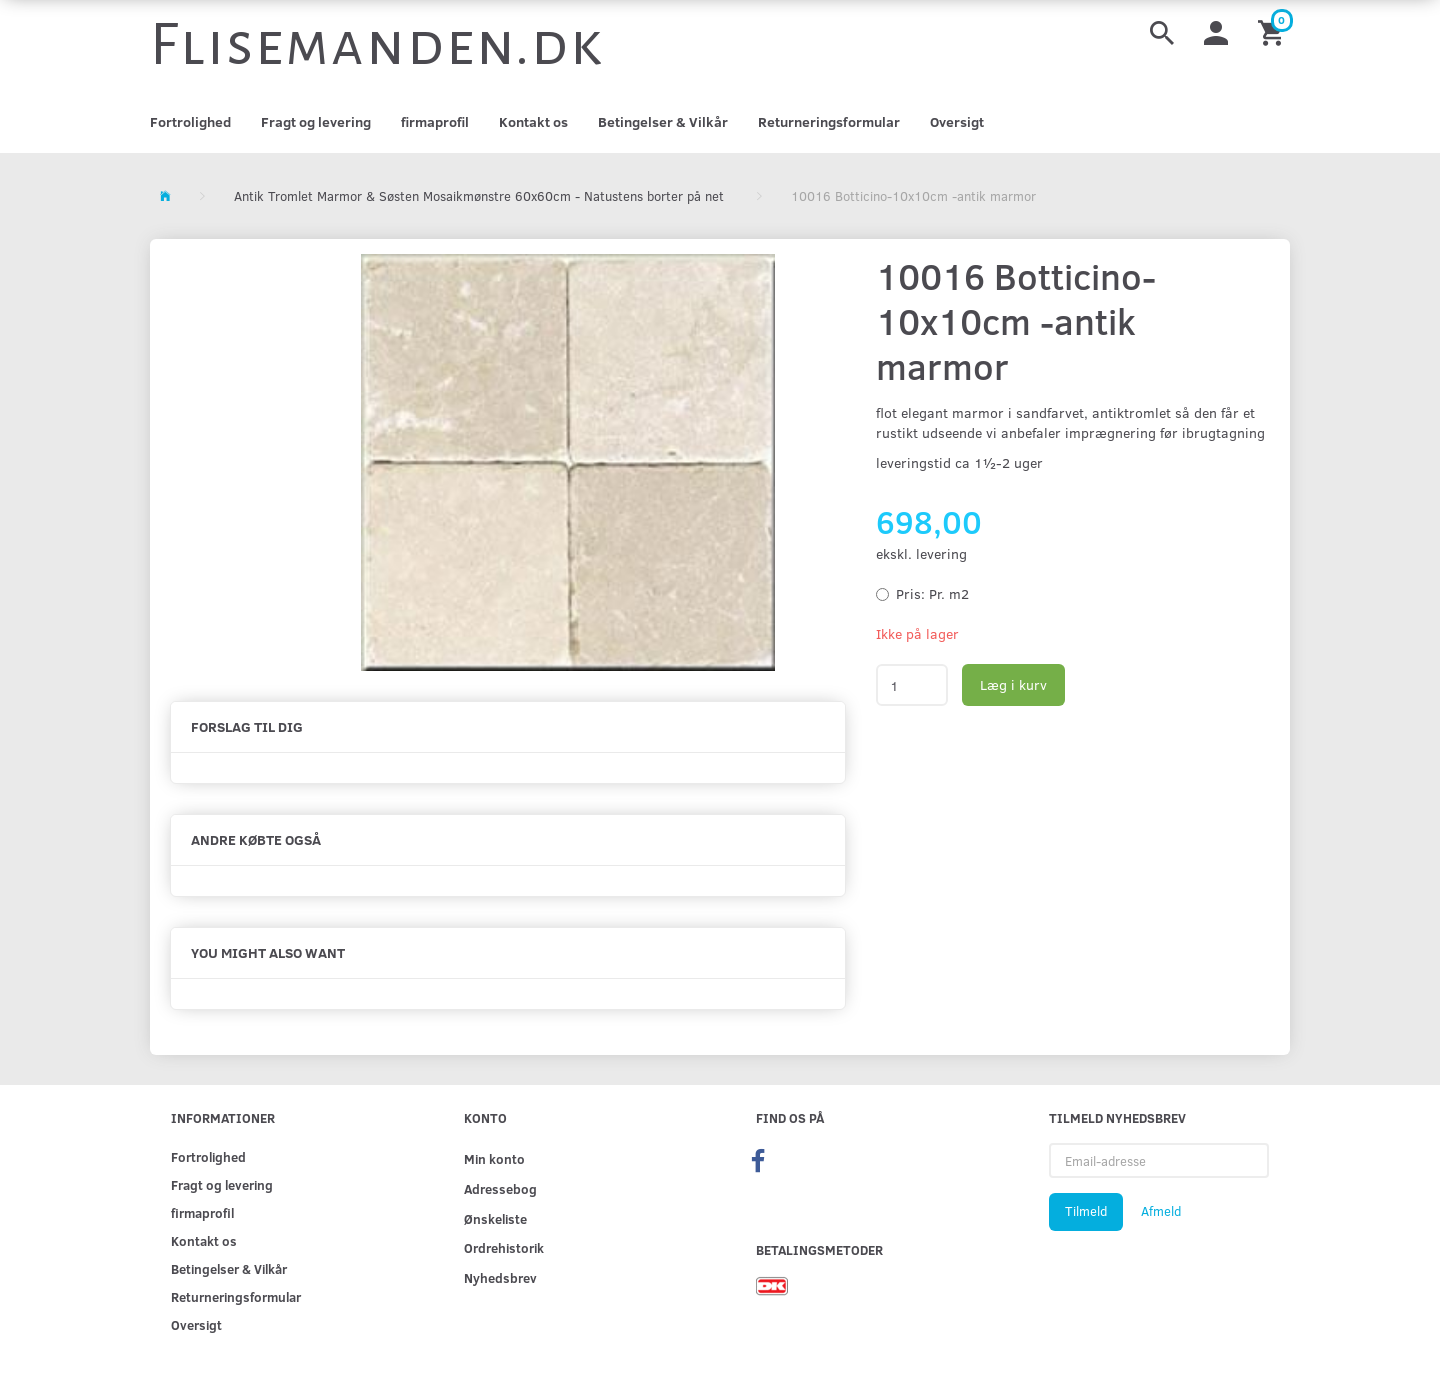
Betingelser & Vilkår (663, 121)
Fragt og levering (316, 121)
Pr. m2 (932, 593)
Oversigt (957, 121)
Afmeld (1161, 1211)
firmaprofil (435, 121)
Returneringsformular (829, 121)
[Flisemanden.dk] (377, 45)
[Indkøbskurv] (1274, 31)
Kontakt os (533, 121)
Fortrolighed (190, 121)
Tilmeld (1086, 1211)
